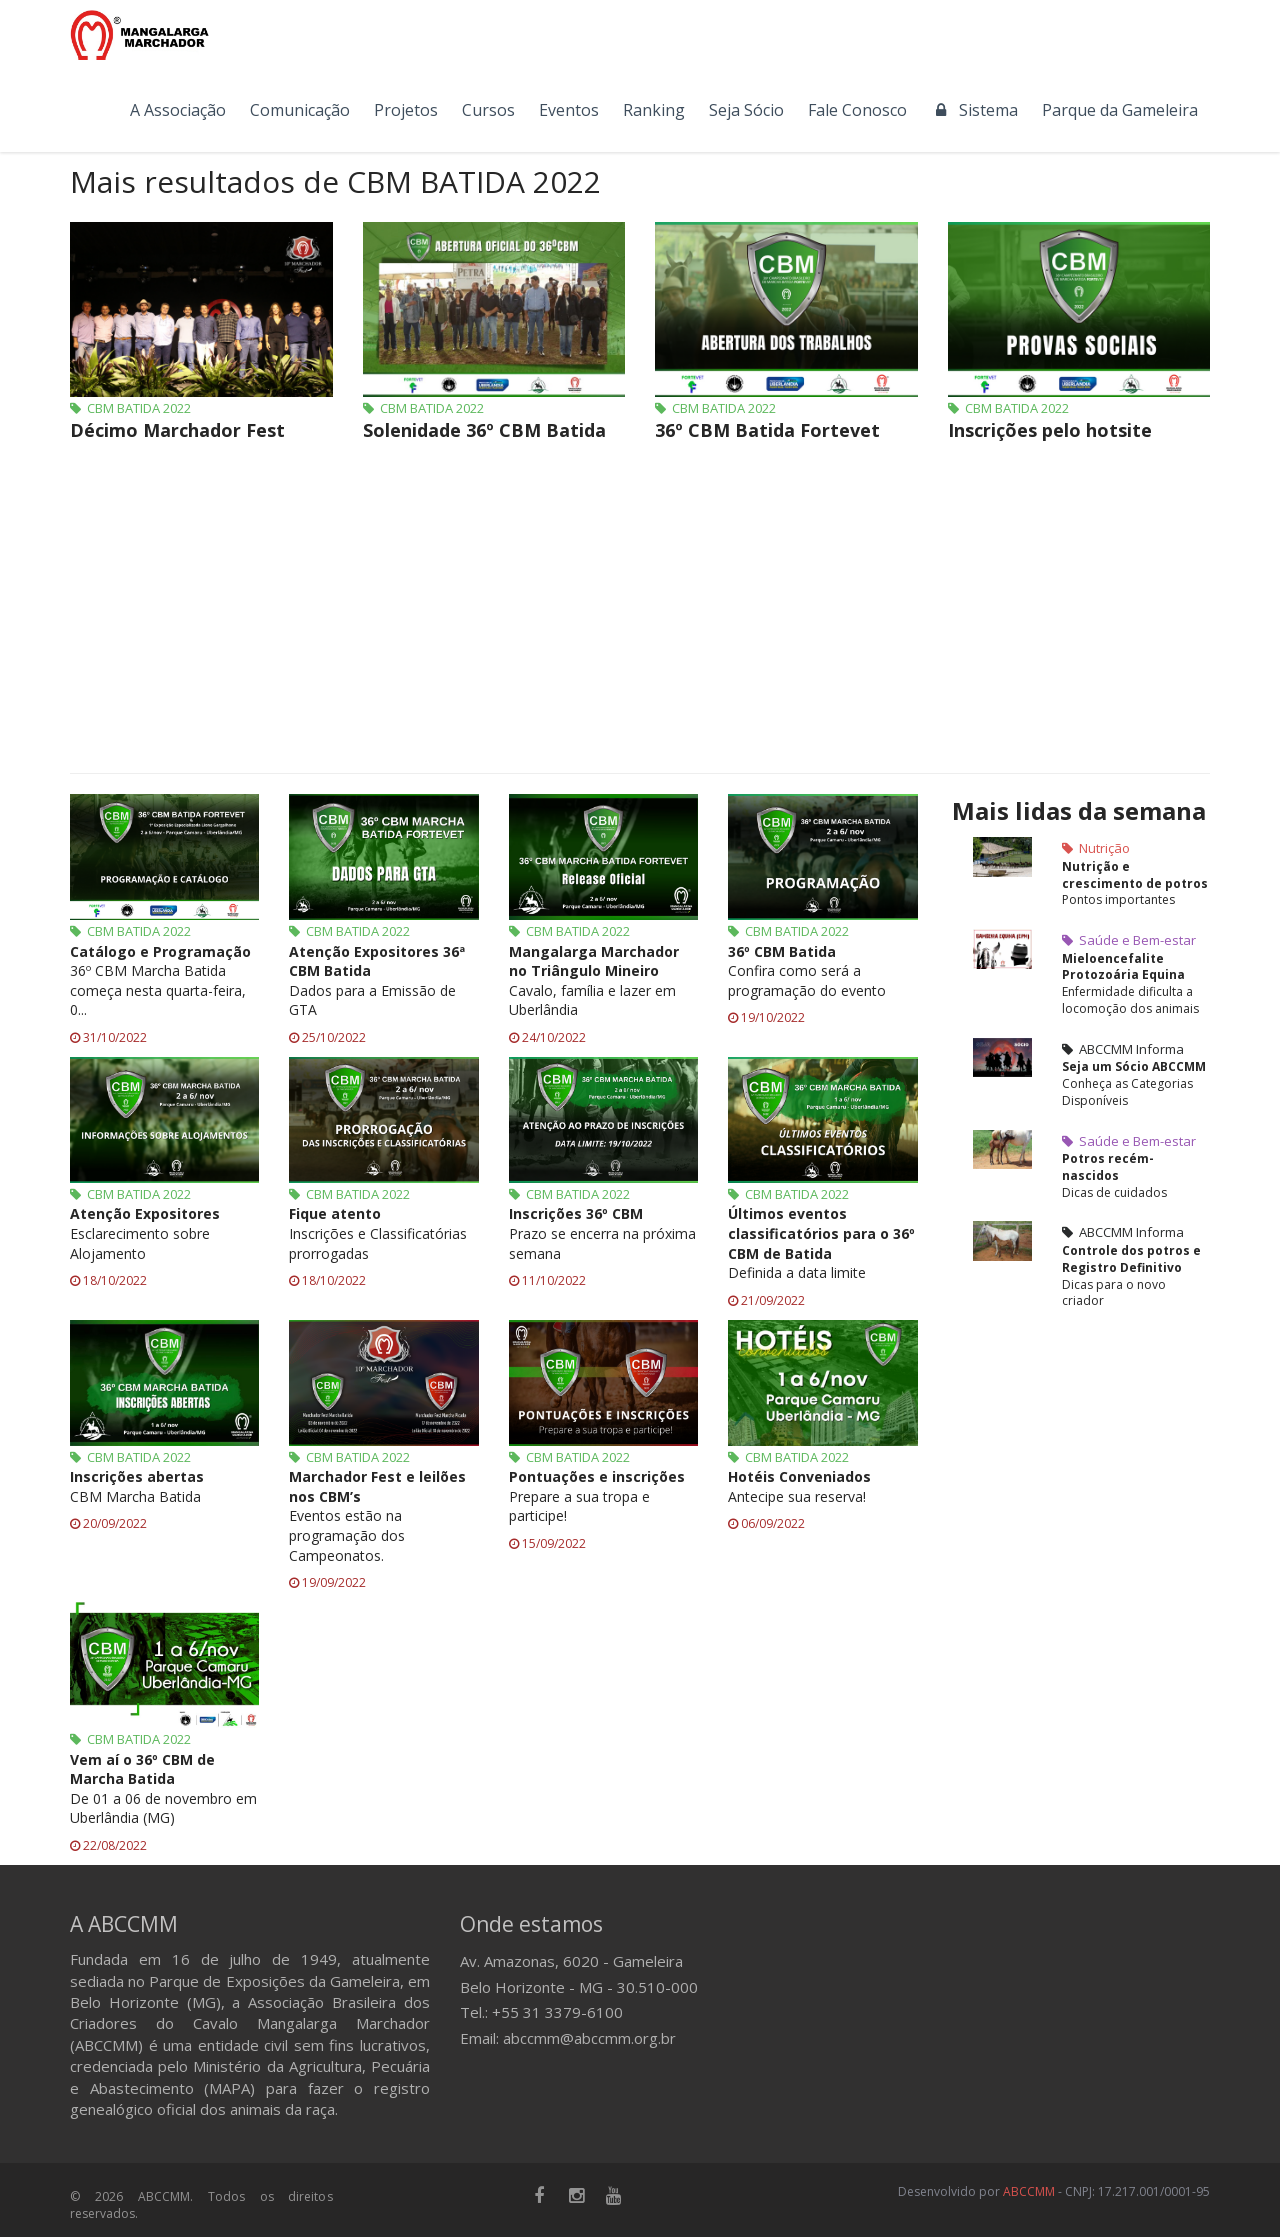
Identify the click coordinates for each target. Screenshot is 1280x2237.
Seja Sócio (746, 110)
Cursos (488, 110)
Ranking (654, 110)
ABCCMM (1029, 2191)
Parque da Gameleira (1120, 110)
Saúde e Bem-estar (1129, 940)
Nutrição (1096, 848)
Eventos (569, 110)
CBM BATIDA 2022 (130, 408)
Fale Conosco (857, 110)
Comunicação (300, 110)
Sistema (974, 110)
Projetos (406, 110)
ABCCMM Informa (1123, 1049)
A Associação (178, 110)
